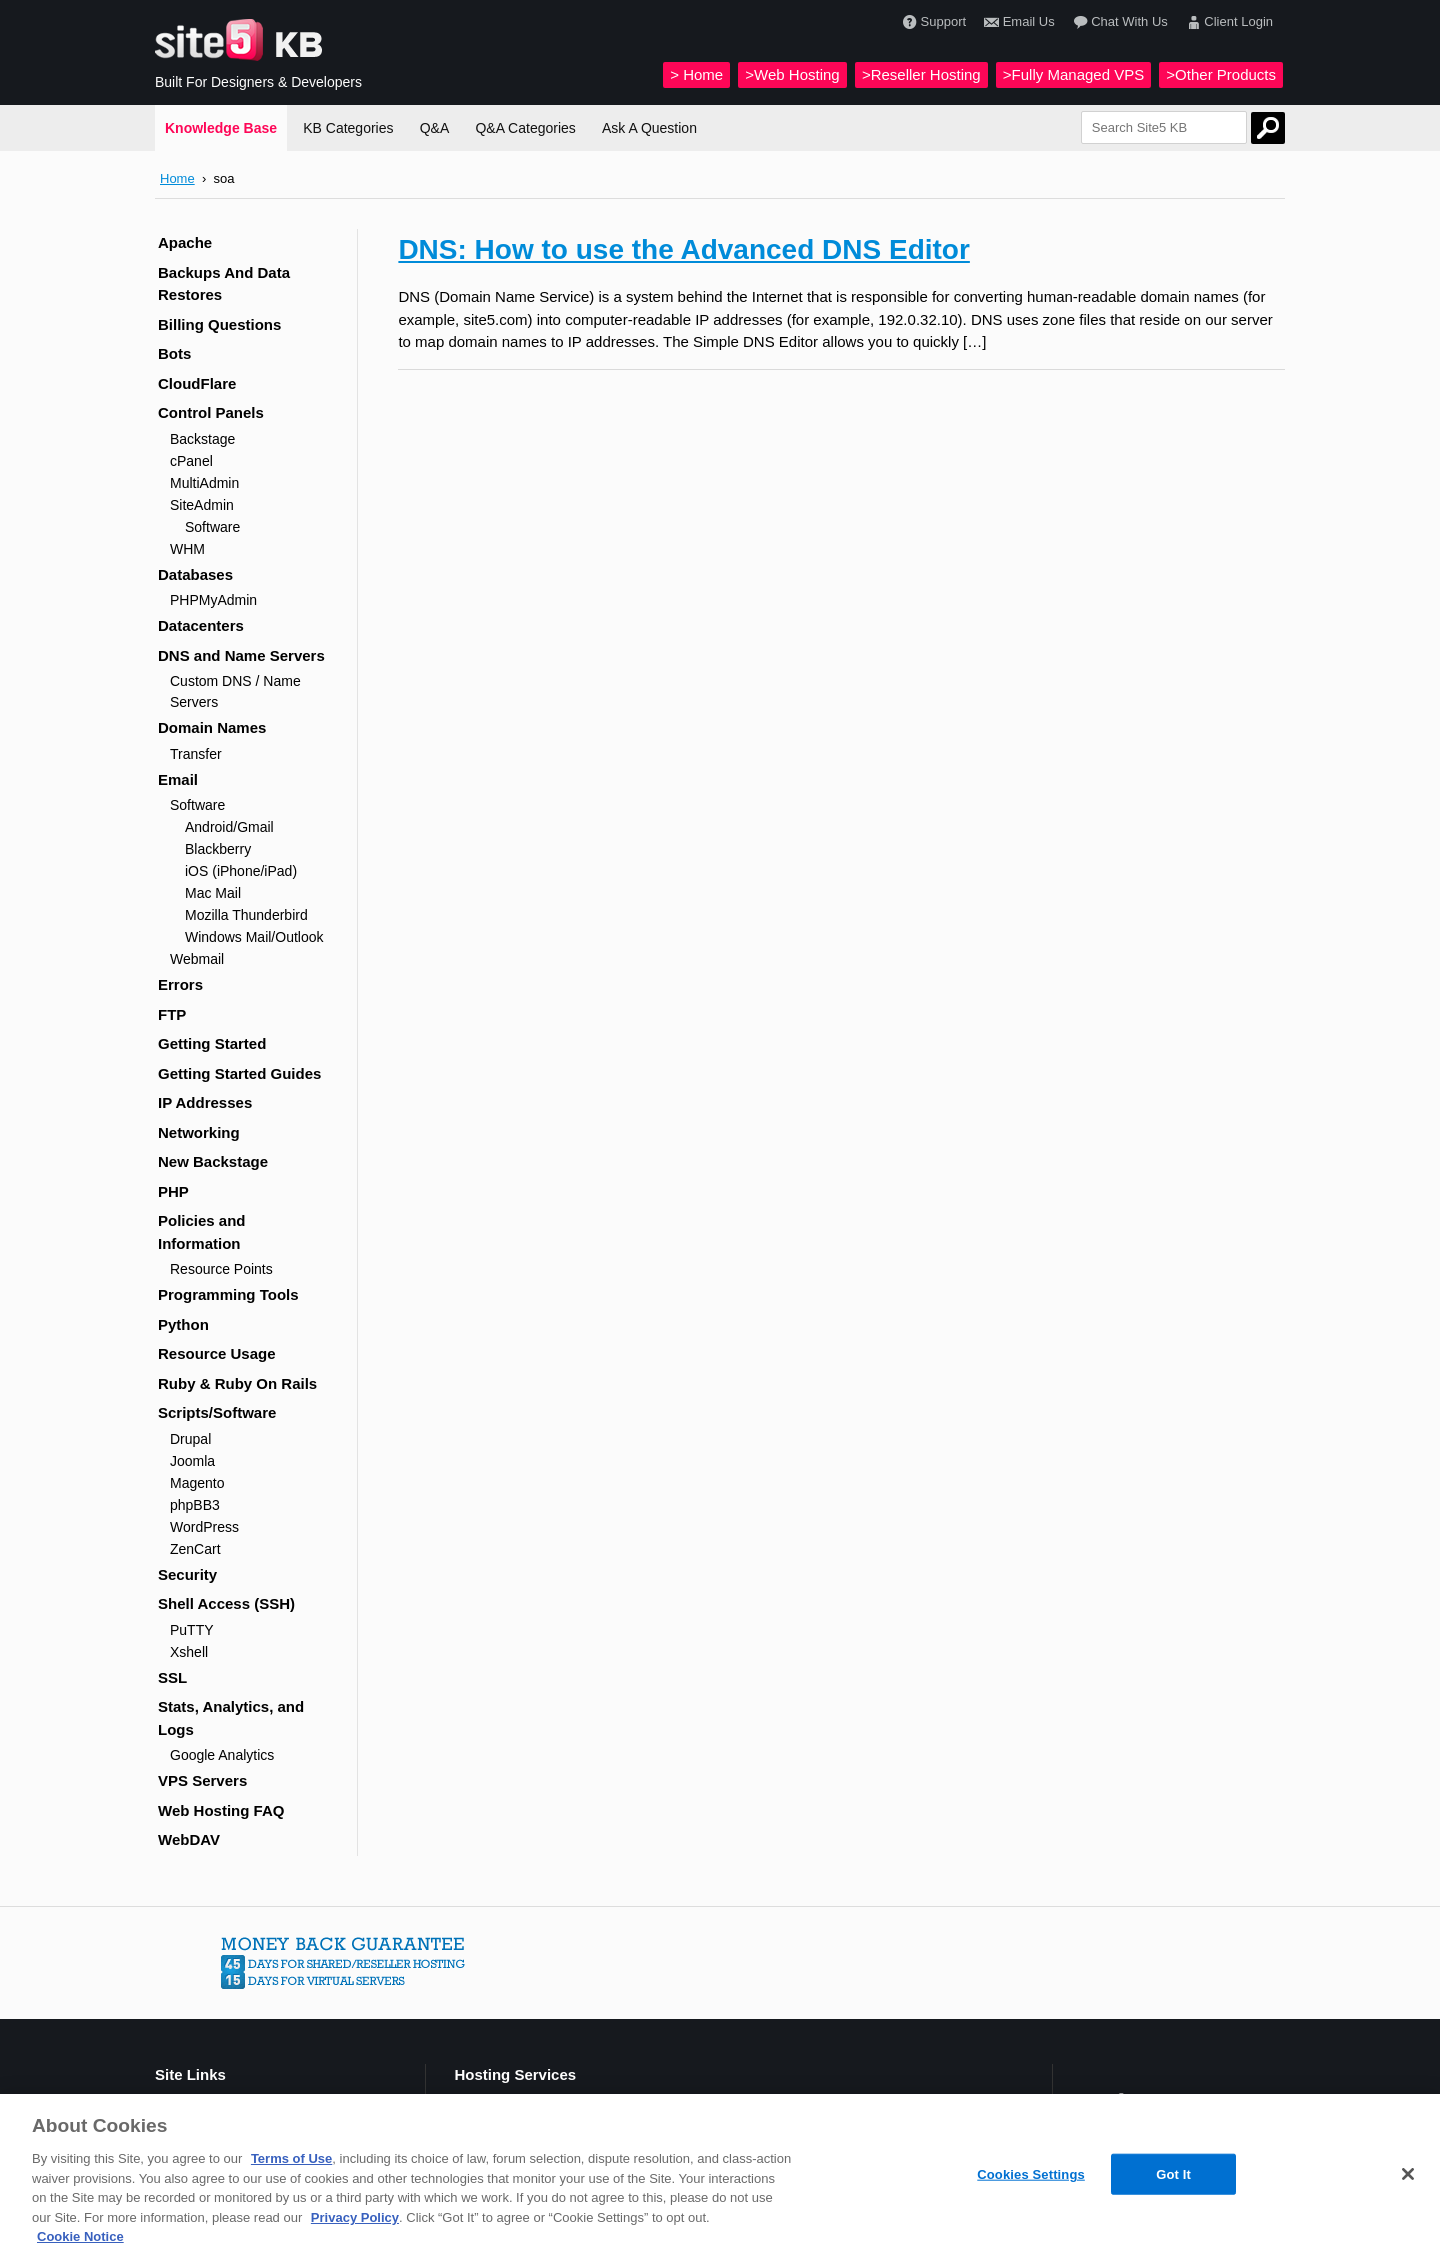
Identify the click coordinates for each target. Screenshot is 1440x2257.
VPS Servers (202, 1780)
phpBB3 (195, 1505)
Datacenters (201, 625)
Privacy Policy (355, 2217)
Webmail (197, 959)
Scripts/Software (217, 1412)
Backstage (202, 439)
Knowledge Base (221, 128)
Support (932, 22)
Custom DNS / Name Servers (235, 691)
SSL (172, 1677)
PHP (173, 1191)
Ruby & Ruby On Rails (237, 1383)
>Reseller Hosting (921, 74)
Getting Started (212, 1043)
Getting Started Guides (239, 1073)
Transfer (196, 754)
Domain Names (212, 727)
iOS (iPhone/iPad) (241, 871)
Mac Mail (213, 893)
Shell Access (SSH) (226, 1603)
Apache (185, 242)
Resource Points (221, 1269)
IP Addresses (205, 1102)
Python (183, 1324)
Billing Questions (219, 324)
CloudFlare (197, 383)
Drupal (190, 1439)
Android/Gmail (229, 827)
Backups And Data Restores (224, 284)
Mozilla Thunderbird (246, 915)
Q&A (435, 128)
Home (177, 178)
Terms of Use (291, 2158)
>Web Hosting (792, 74)
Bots (174, 353)
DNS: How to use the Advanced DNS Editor (683, 249)
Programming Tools (228, 1294)
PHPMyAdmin (213, 600)
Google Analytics (222, 1755)
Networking (199, 1132)
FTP (172, 1014)
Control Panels (211, 412)
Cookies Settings (1031, 2173)
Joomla (192, 1461)
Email (178, 779)
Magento (197, 1483)
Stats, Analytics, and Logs (231, 1718)
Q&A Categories (525, 128)
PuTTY (192, 1630)
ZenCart (195, 1549)
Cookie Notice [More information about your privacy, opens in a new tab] (80, 2236)
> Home (696, 74)
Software (212, 527)
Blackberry (218, 849)
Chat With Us (1118, 22)
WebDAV (189, 1839)
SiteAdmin (202, 505)
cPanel (191, 461)
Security (187, 1574)
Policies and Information (202, 1232)
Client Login (1227, 22)
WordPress (204, 1527)
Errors (180, 984)
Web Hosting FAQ (221, 1810)
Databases (195, 574)
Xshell (189, 1652)
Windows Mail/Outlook (254, 937)
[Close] (1408, 2174)
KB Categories (348, 128)
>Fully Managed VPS (1073, 74)
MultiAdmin (204, 483)
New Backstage (213, 1161)
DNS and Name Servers (241, 655)
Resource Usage (217, 1353)
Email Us (1017, 22)
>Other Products (1221, 74)
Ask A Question (649, 128)
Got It (1173, 2173)
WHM (187, 549)
